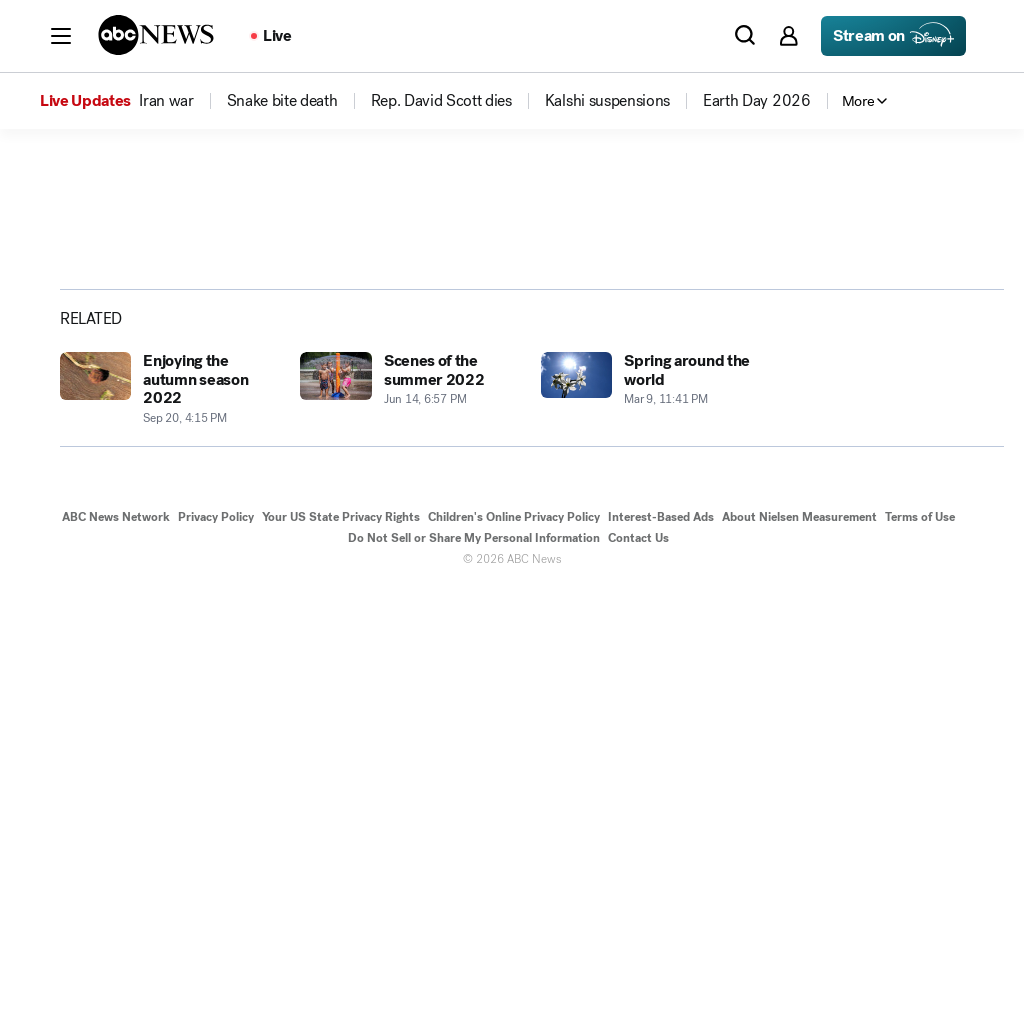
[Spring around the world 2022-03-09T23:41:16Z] (649, 813)
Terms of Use (920, 940)
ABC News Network (116, 940)
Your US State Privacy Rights (341, 940)
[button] (61, 36)
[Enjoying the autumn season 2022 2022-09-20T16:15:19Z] (168, 813)
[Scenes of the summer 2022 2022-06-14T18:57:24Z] (408, 813)
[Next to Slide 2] (652, 506)
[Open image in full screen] (656, 347)
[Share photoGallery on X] (836, 392)
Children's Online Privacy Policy (514, 940)
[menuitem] (166, 101)
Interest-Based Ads (661, 940)
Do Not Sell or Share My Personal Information (474, 961)
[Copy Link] (936, 392)
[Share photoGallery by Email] (886, 392)
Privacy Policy (216, 940)
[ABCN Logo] (156, 35)
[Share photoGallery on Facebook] (786, 392)
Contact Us (638, 961)
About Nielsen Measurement (799, 940)
